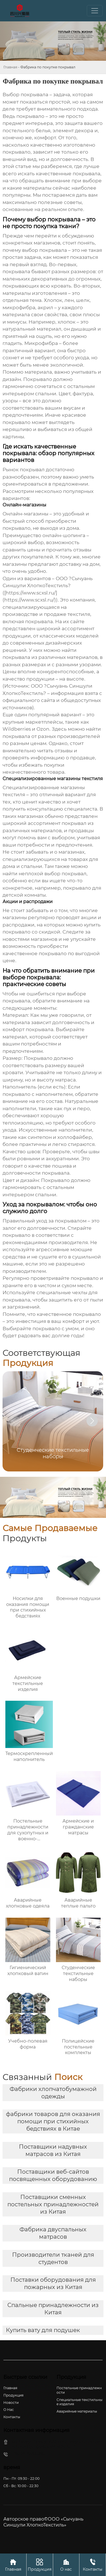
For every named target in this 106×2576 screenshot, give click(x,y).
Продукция (40, 2564)
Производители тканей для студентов (53, 2258)
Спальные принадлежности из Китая (53, 2309)
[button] (92, 1420)
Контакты (92, 2564)
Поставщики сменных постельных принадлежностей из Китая (53, 2204)
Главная (10, 67)
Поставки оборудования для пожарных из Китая (53, 2283)
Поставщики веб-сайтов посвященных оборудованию (53, 2175)
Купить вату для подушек (43, 2330)
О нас (66, 2564)
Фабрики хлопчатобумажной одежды (53, 2093)
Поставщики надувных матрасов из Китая (53, 2150)
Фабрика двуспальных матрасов (53, 2233)
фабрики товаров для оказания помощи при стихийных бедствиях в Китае (53, 2121)
